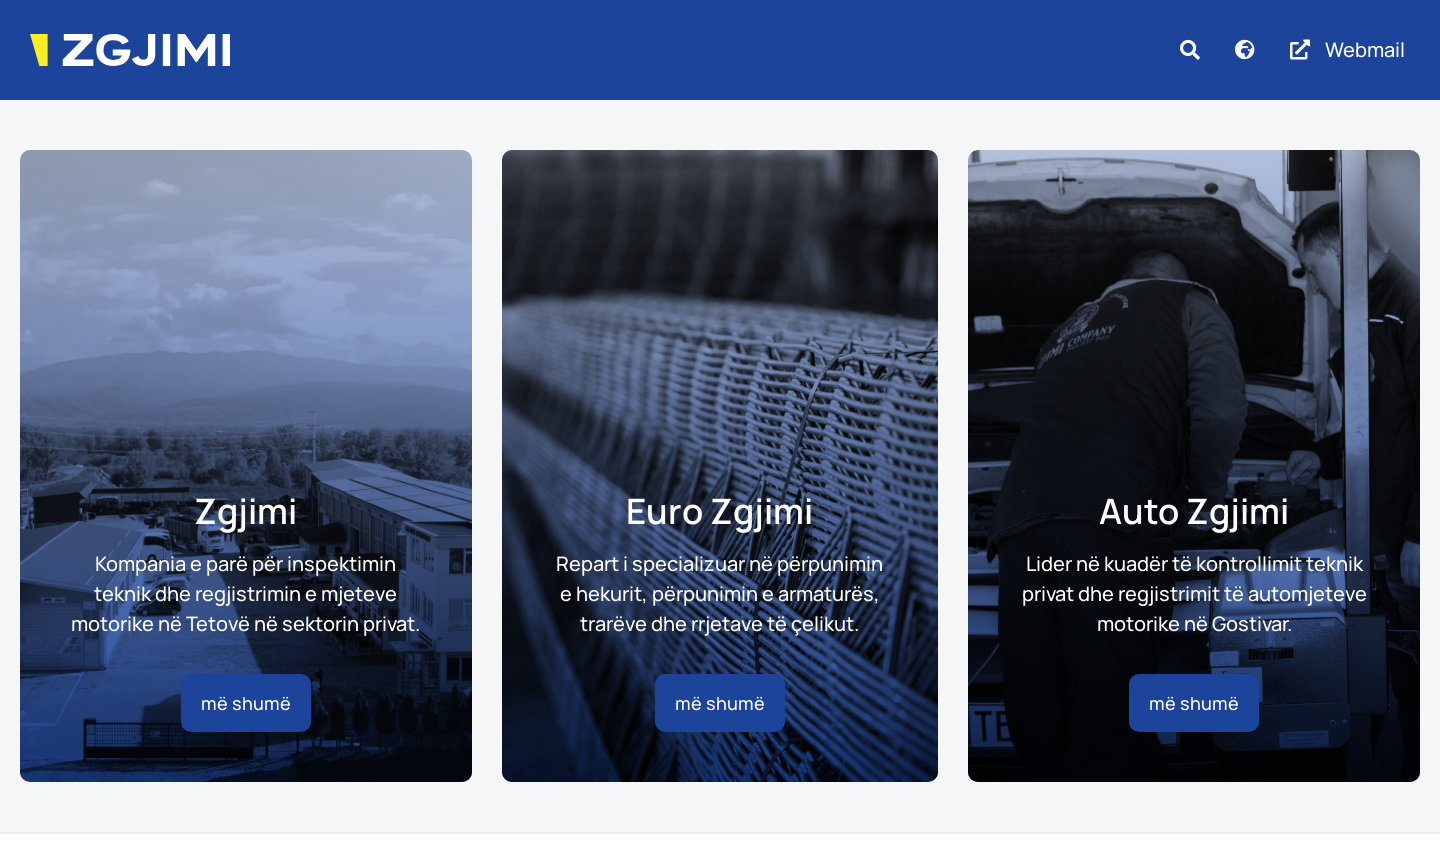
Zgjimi (245, 511)
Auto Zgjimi (1194, 511)
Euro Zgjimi (719, 511)
